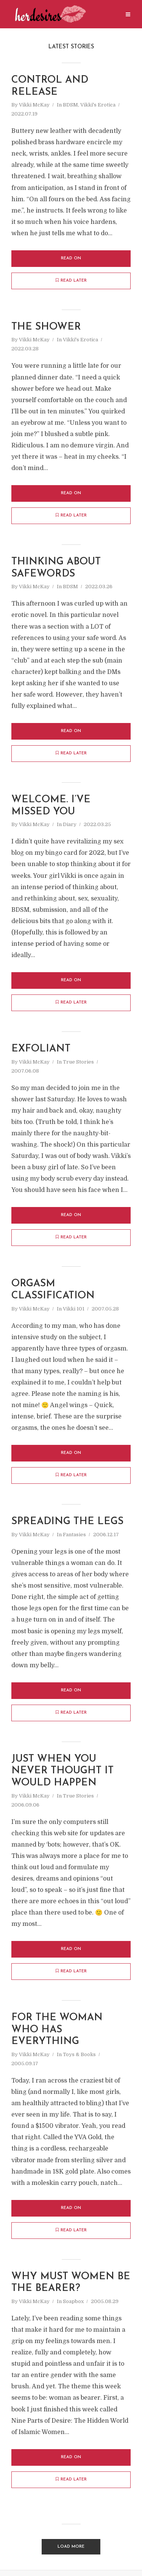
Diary (69, 826)
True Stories (78, 1064)
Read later (71, 281)
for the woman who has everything (58, 2034)
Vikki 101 (73, 1312)
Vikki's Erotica (97, 105)
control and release (50, 86)
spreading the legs (68, 1525)
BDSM (70, 105)
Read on (71, 259)
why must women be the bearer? (63, 2288)
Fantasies (74, 1538)
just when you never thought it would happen (63, 1774)
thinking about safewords (57, 569)
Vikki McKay (34, 105)
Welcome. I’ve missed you (51, 807)
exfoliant (41, 1051)
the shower (46, 328)
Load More (71, 2552)
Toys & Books (79, 2060)
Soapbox (73, 2307)
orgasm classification (53, 1292)
